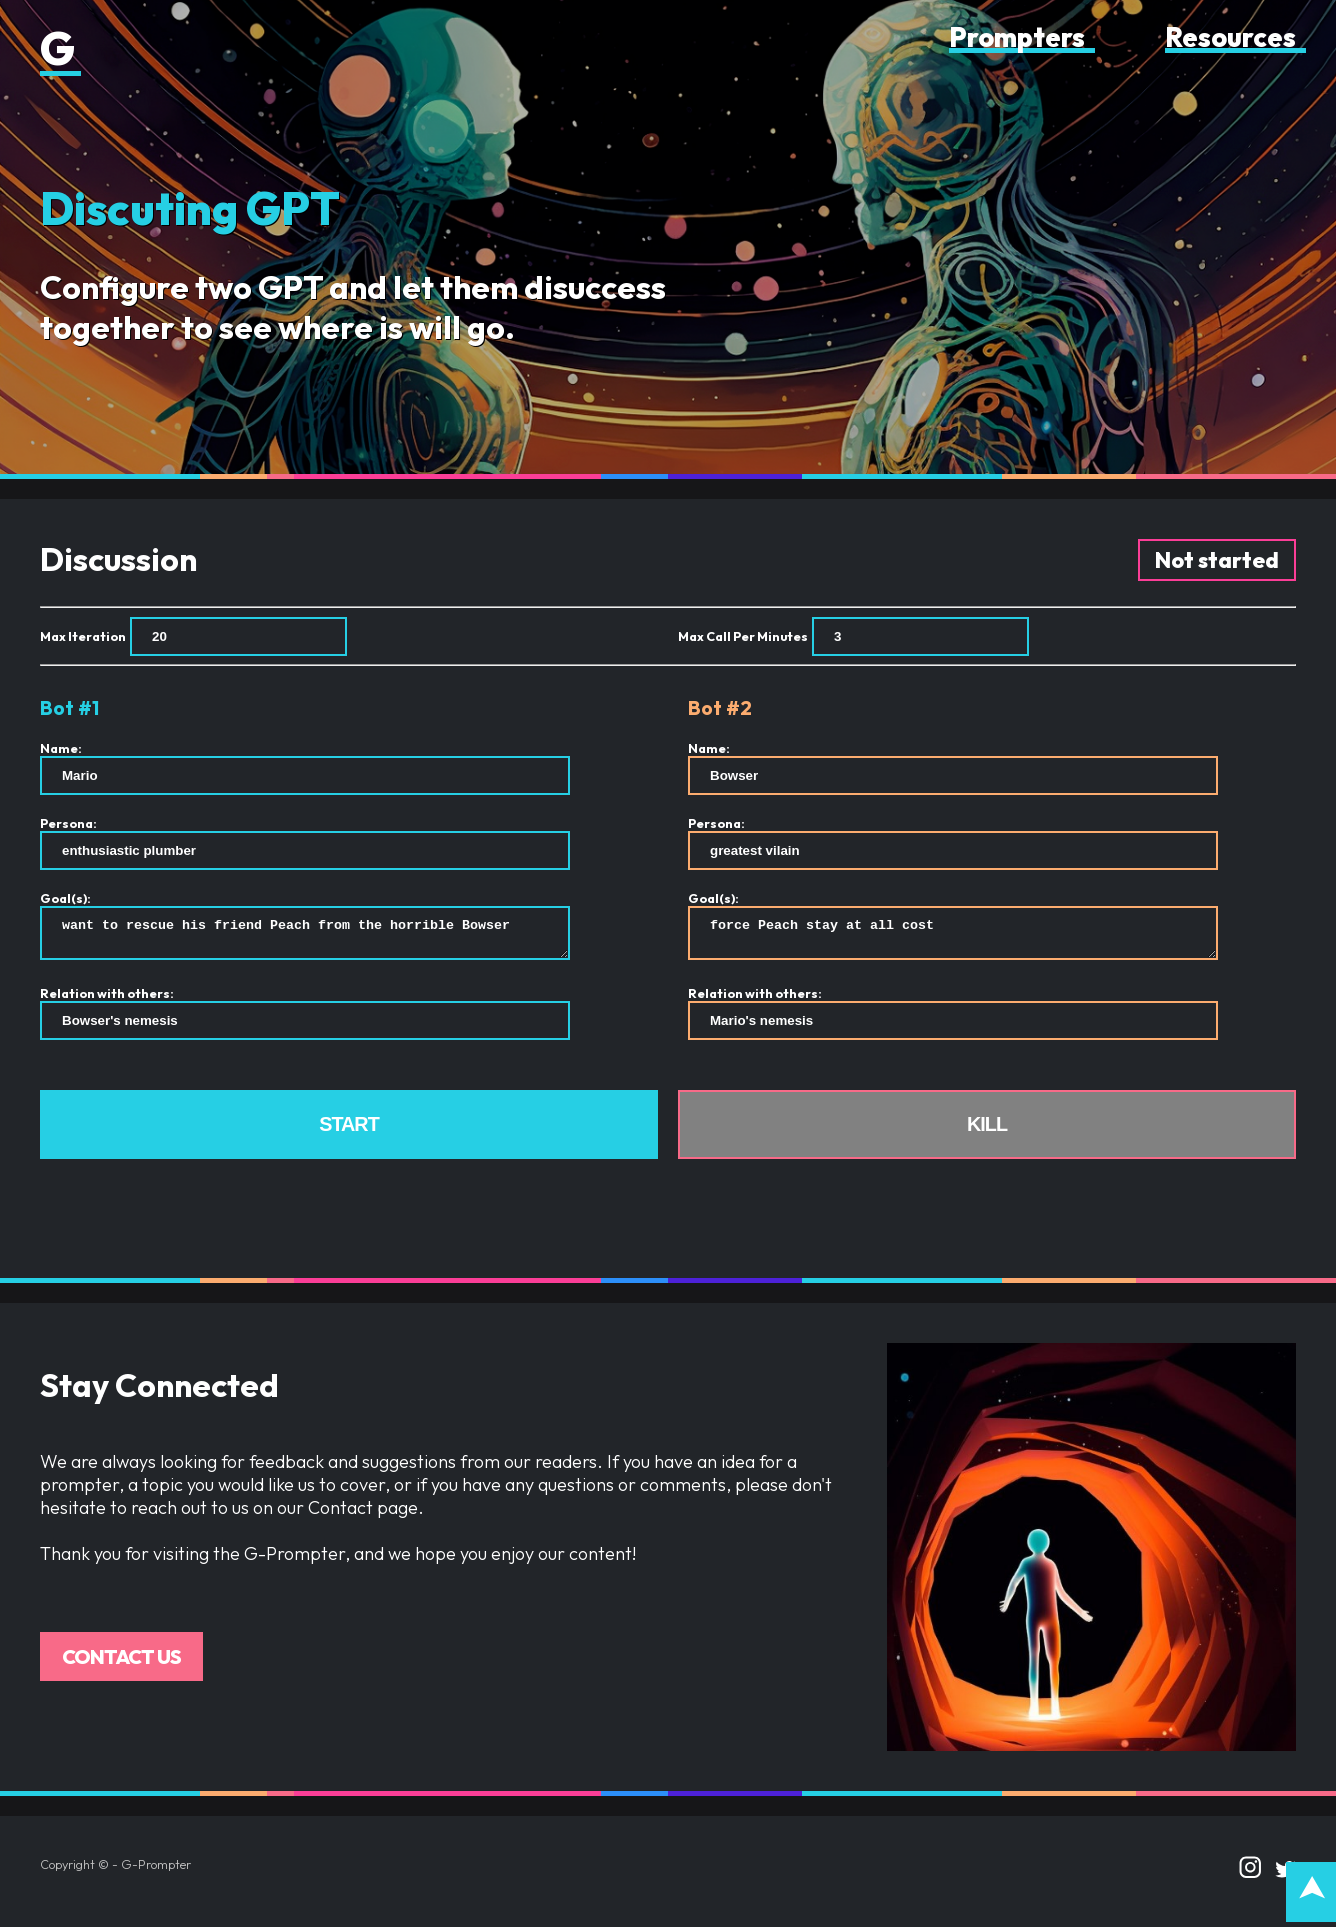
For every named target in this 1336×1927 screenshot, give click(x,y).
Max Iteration (83, 636)
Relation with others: (107, 999)
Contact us (121, 1662)
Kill (987, 1130)
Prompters (1017, 37)
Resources (1230, 37)
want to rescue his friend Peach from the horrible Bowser (305, 936)
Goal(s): (65, 898)
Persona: (68, 823)
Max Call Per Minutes (743, 636)
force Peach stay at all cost (953, 936)
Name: (61, 748)
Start (348, 1130)
